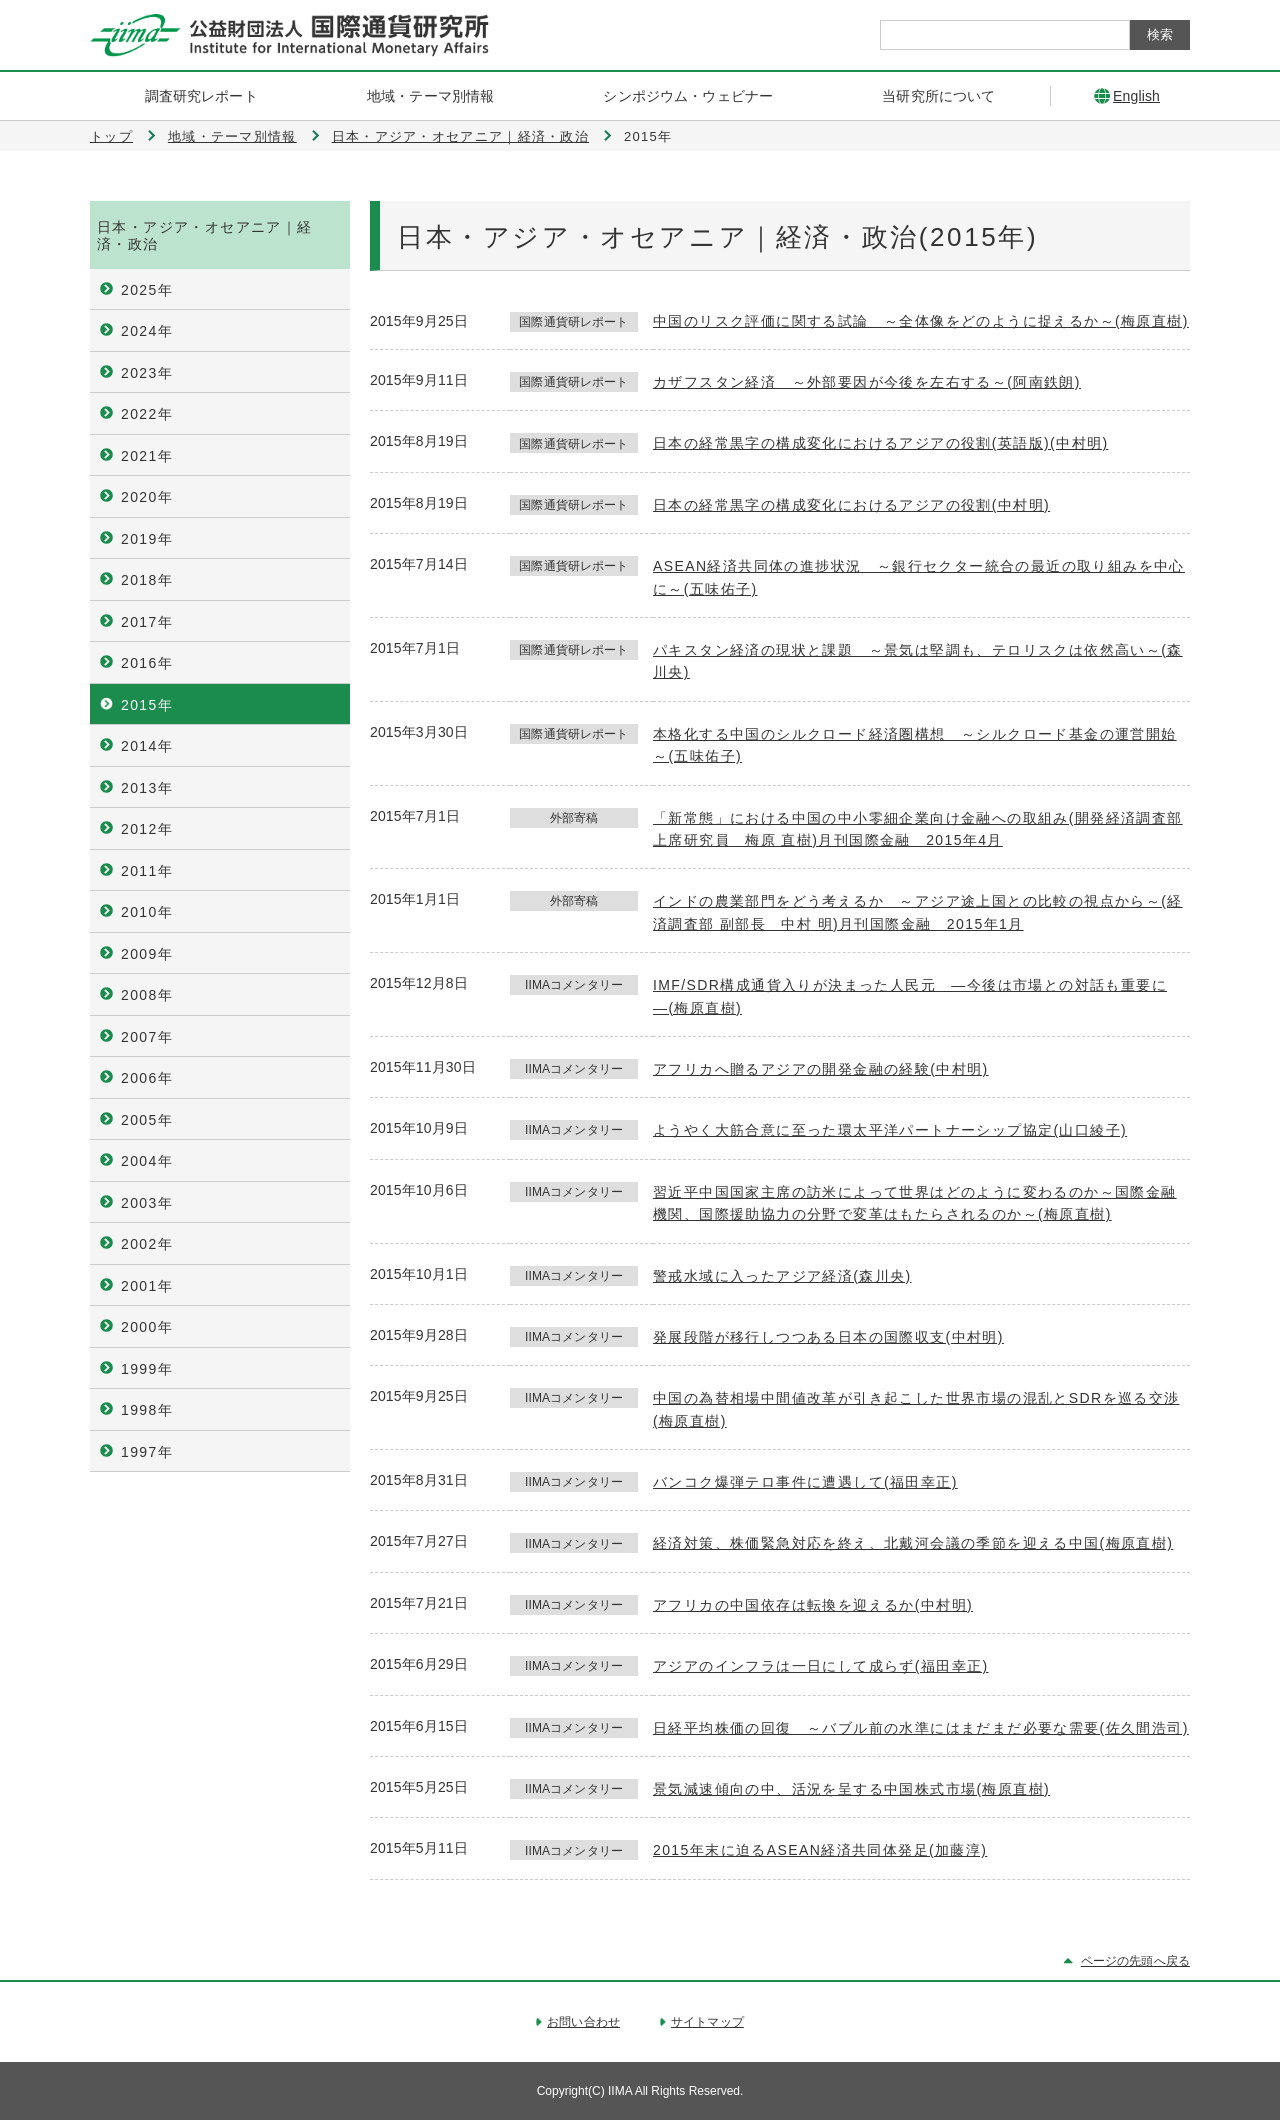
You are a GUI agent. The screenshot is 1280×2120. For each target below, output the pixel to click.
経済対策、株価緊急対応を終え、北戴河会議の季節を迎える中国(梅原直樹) (913, 1543)
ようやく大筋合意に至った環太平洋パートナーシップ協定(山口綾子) (890, 1130)
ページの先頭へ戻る (1135, 1961)
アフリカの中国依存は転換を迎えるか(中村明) (813, 1605)
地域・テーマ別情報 (232, 136)
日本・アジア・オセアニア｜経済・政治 (460, 136)
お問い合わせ (583, 2022)
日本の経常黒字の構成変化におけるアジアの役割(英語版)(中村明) (880, 443)
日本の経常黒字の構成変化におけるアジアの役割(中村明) (851, 505)
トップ (111, 136)
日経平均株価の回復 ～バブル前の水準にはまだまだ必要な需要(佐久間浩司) (921, 1728)
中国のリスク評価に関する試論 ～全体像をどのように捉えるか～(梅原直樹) (921, 321)
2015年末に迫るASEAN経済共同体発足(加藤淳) (820, 1850)
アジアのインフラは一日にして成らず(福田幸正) (821, 1666)
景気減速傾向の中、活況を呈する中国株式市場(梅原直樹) (851, 1789)
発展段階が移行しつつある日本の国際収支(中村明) (828, 1337)
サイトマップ (707, 2022)
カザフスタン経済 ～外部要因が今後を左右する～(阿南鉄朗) (867, 382)
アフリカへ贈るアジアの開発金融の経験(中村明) (821, 1069)
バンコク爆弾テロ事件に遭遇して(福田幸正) (805, 1482)
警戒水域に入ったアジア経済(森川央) (782, 1276)
